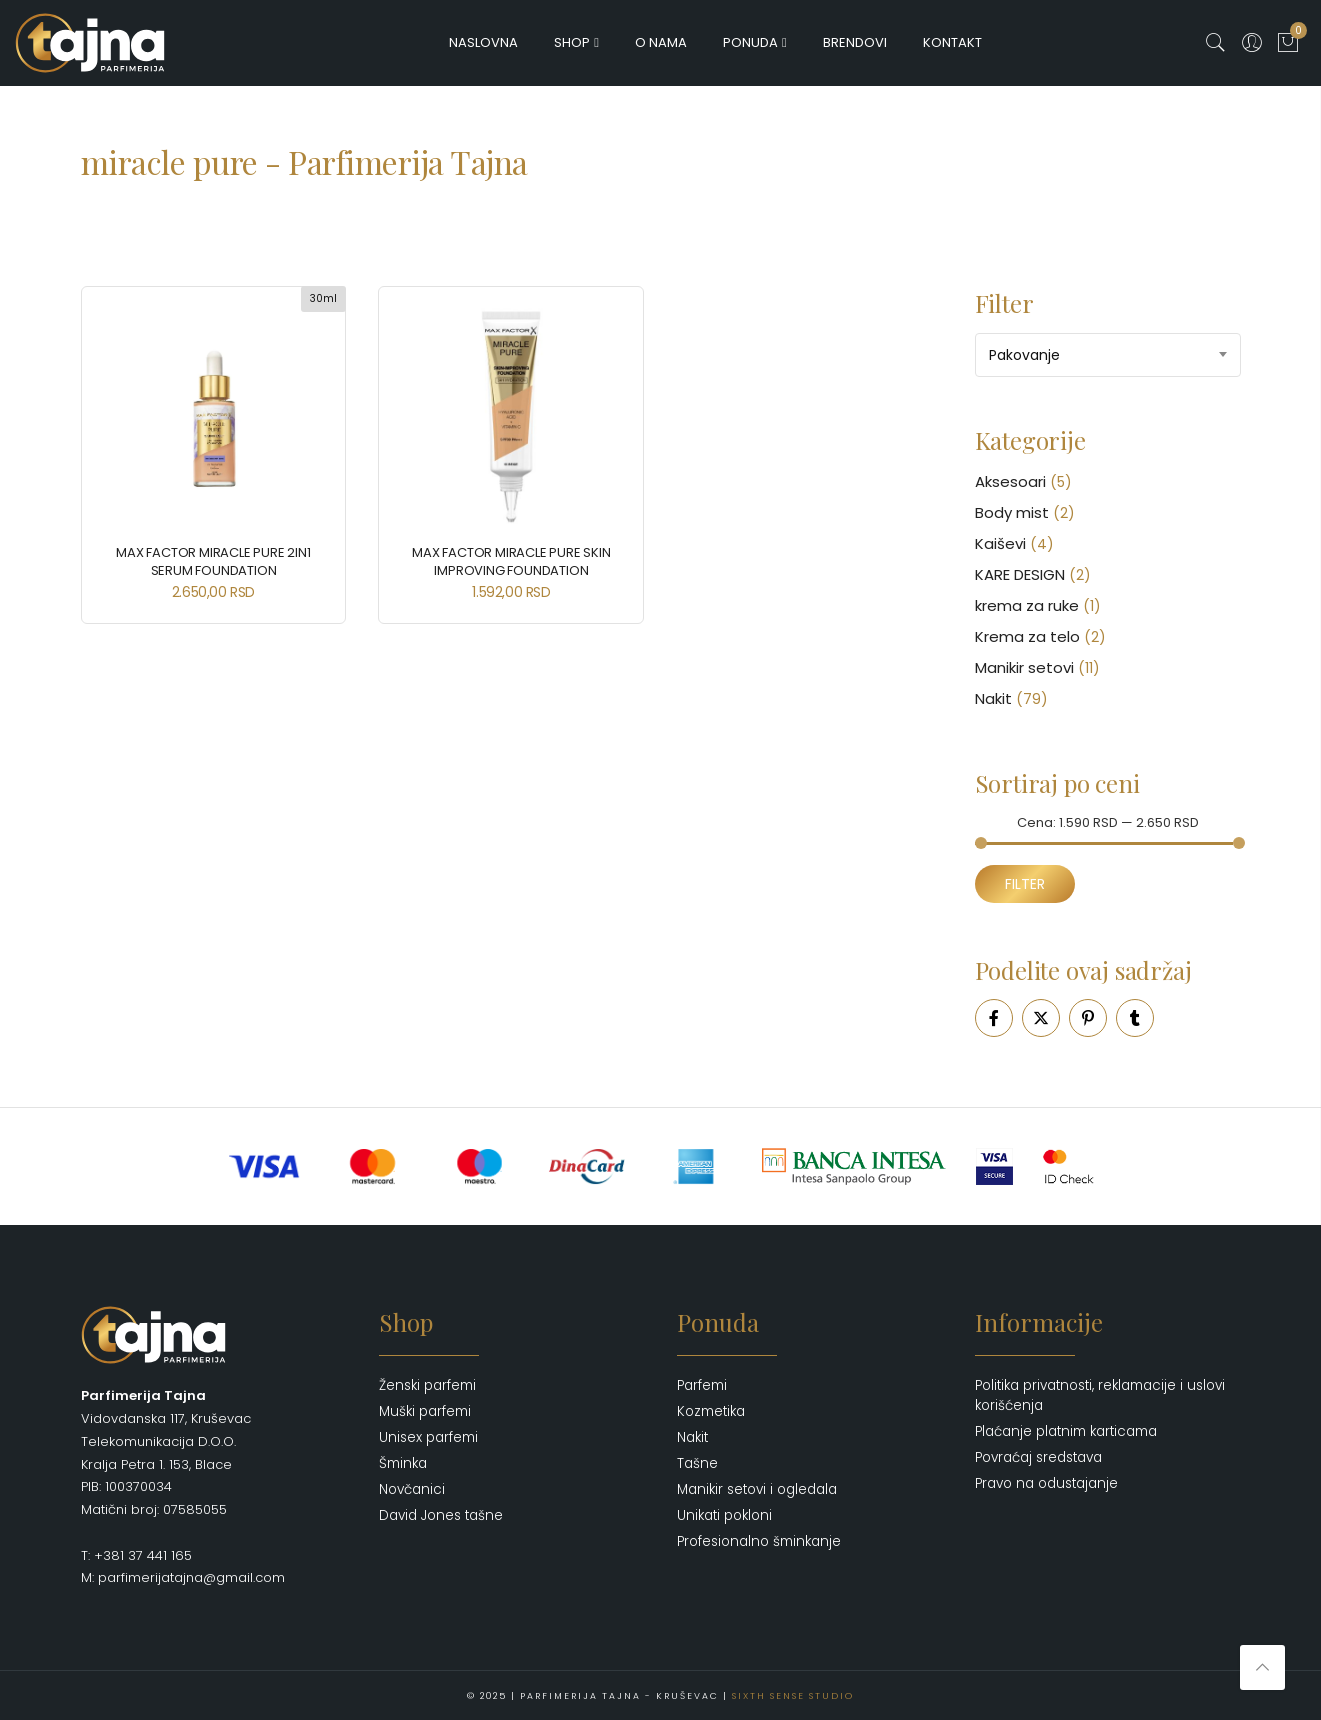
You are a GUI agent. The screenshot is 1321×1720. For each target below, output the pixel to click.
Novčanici (412, 1489)
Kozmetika (711, 1411)
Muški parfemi (425, 1411)
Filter (1025, 884)
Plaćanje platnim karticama (1066, 1431)
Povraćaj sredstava (1038, 1457)
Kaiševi (1000, 543)
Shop (572, 42)
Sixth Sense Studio (793, 1695)
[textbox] (1108, 355)
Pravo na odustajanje (1046, 1483)
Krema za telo (1027, 636)
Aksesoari (1010, 481)
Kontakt (952, 42)
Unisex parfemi (428, 1437)
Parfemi (702, 1385)
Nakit (993, 698)
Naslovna (483, 42)
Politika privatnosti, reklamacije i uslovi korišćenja (1100, 1395)
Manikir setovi (1024, 667)
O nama (661, 42)
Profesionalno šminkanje (759, 1541)
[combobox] (1108, 355)
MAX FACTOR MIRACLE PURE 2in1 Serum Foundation (213, 561)
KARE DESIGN (1020, 574)
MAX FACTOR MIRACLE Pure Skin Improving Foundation (511, 561)
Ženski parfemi (427, 1385)
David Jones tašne (441, 1515)
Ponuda (750, 42)
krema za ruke (1027, 605)
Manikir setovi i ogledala (757, 1489)
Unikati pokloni (724, 1515)
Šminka (403, 1463)
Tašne (697, 1463)
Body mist (1012, 512)
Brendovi (855, 42)
